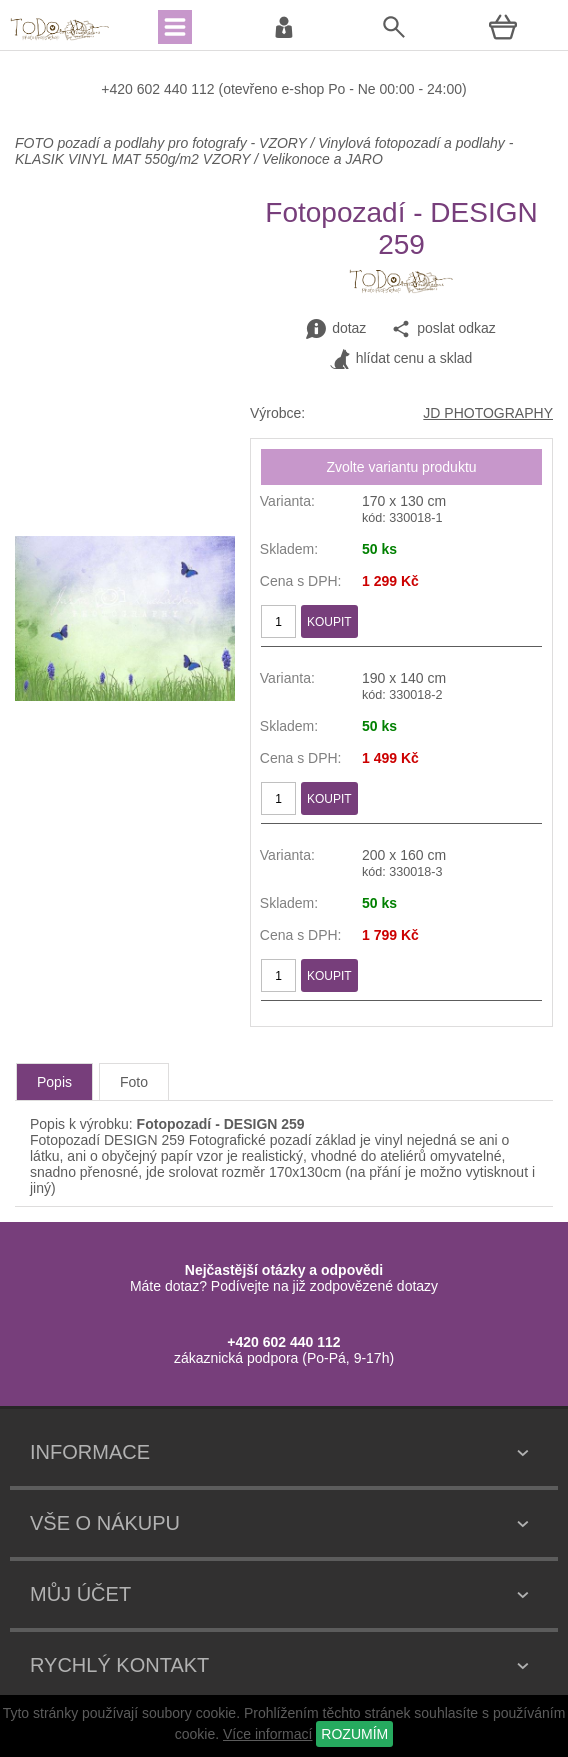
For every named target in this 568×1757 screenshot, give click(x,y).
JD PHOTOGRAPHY (488, 413)
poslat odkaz (443, 329)
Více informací (267, 1734)
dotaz (336, 329)
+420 (118, 89)
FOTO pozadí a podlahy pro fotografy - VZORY (162, 143)
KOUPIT (329, 622)
